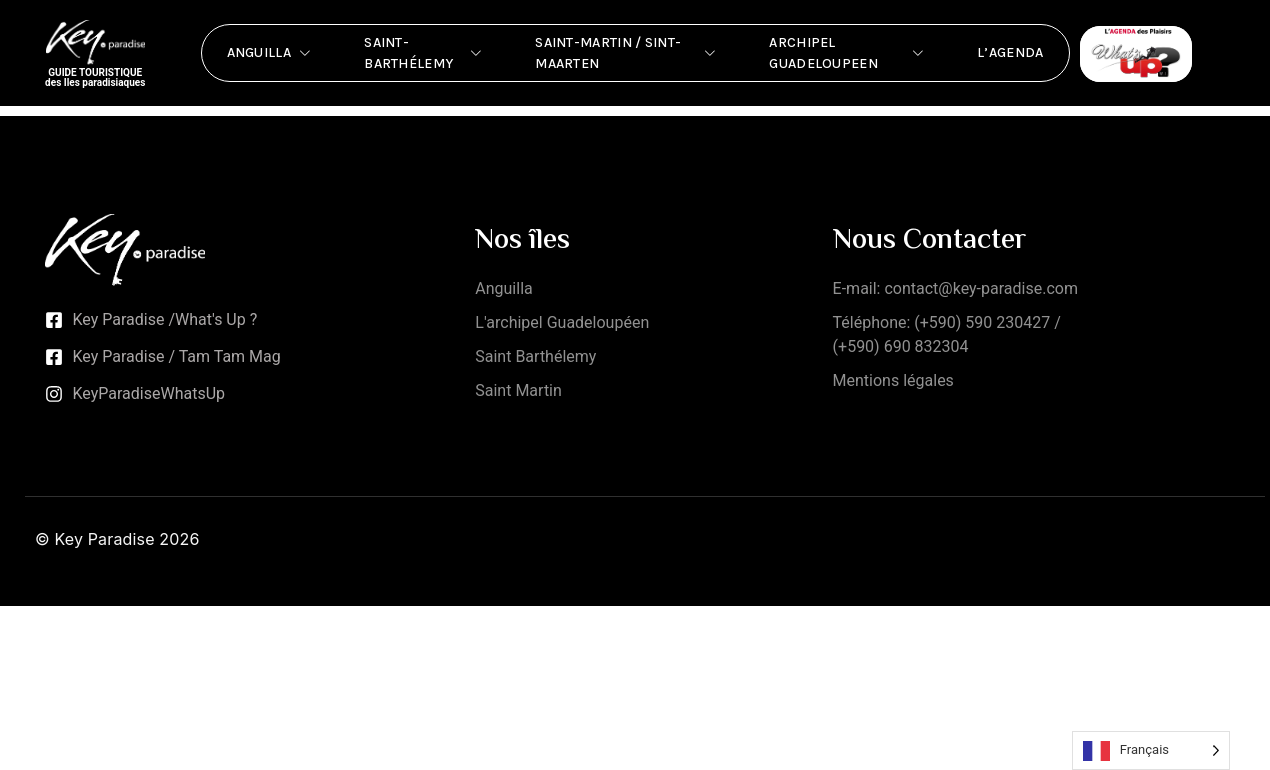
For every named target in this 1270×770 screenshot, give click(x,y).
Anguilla (271, 53)
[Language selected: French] (1151, 750)
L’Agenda (1010, 52)
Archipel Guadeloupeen (848, 53)
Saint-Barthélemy (424, 53)
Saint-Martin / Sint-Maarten (627, 53)
